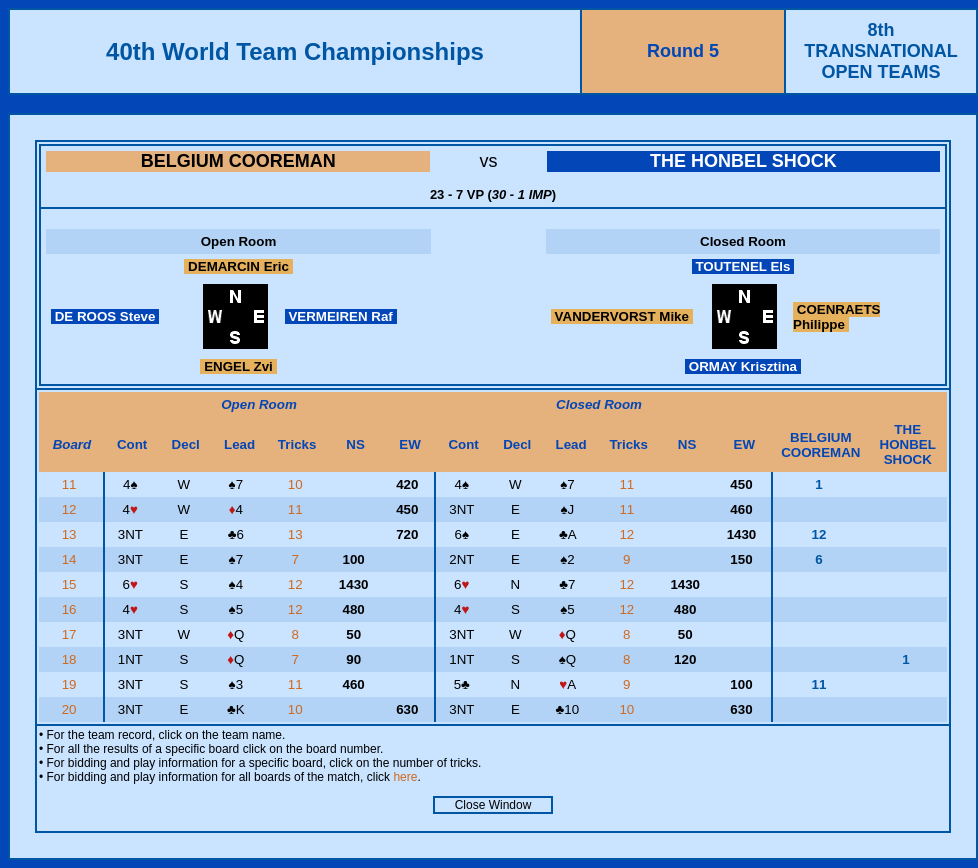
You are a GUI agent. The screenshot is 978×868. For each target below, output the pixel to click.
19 (71, 684)
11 (71, 484)
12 (71, 509)
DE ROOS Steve (105, 316)
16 (71, 609)
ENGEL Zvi (238, 366)
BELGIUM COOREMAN (238, 161)
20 (71, 709)
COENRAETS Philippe (836, 317)
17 (71, 634)
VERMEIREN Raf (341, 316)
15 (71, 584)
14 (71, 559)
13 (71, 534)
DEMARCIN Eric (238, 266)
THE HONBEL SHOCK (743, 161)
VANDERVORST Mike (622, 316)
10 (297, 484)
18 (71, 659)
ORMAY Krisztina (743, 366)
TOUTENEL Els (743, 266)
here (405, 777)
